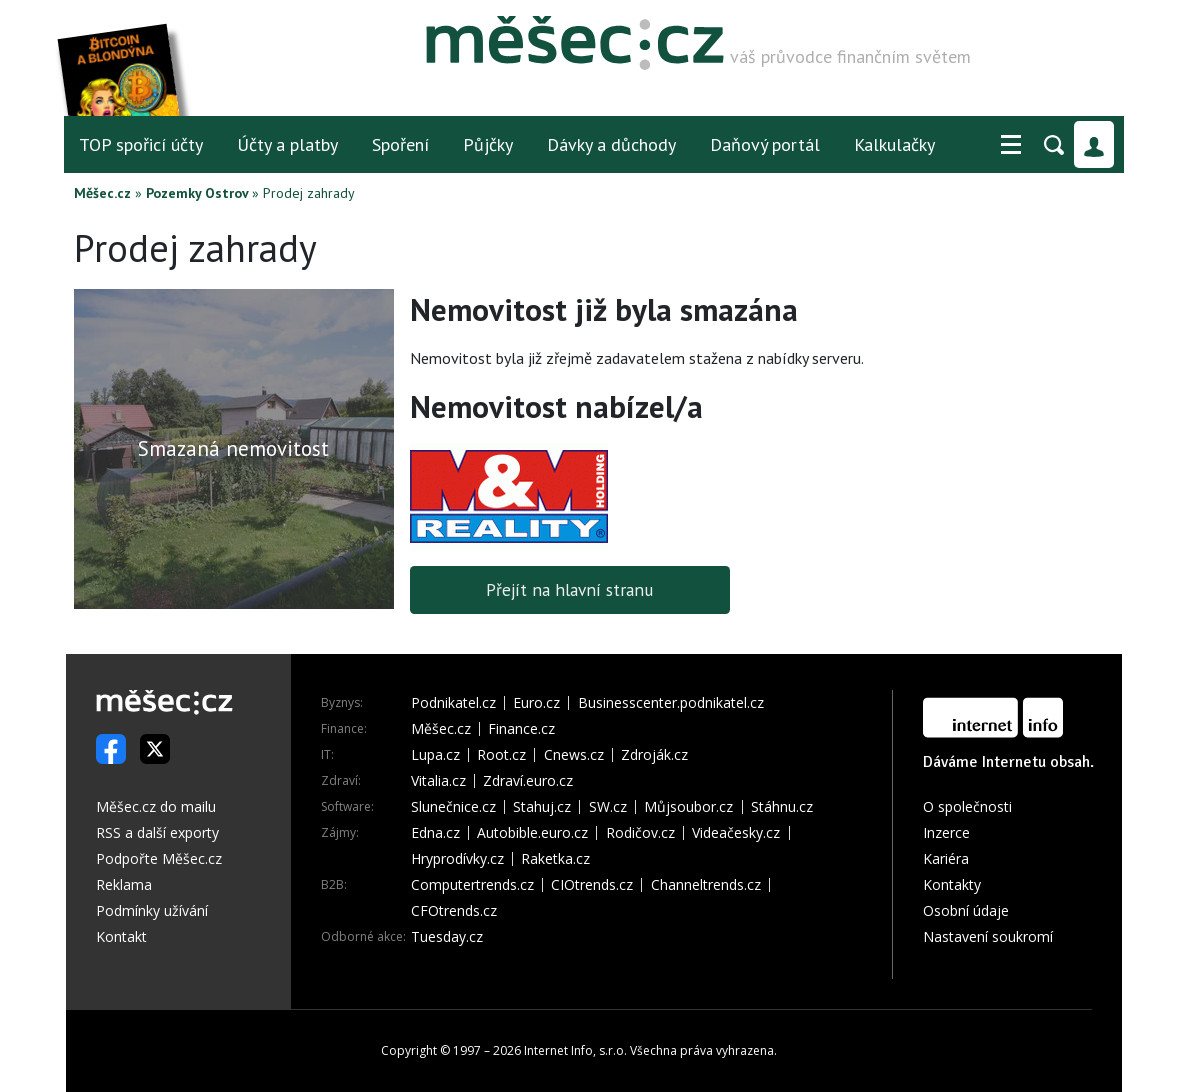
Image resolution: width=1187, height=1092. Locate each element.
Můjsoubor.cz (688, 807)
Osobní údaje (966, 910)
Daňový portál (765, 144)
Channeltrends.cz (706, 885)
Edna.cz (435, 833)
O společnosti (967, 806)
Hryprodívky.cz (457, 859)
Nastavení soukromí (988, 936)
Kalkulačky (894, 144)
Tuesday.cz (447, 937)
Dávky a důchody (611, 144)
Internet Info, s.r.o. (575, 1050)
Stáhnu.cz (782, 807)
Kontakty (952, 884)
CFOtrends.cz (454, 911)
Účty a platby (287, 144)
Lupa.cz (435, 755)
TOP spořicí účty (141, 144)
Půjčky (488, 144)
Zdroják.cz (654, 755)
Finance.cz (521, 729)
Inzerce (946, 832)
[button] (1011, 145)
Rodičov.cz (640, 833)
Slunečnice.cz (453, 807)
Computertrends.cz (472, 885)
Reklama (124, 884)
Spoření (400, 144)
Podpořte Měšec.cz (159, 858)
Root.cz (501, 755)
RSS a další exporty (157, 832)
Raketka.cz (555, 859)
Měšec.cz (102, 193)
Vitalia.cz (438, 781)
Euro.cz (536, 703)
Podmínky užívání (152, 910)
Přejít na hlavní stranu (569, 589)
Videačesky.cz (736, 833)
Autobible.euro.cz (532, 833)
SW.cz (608, 807)
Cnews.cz (574, 755)
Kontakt (121, 936)
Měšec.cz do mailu (156, 806)
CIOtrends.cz (592, 885)
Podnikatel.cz (453, 703)
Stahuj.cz (542, 807)
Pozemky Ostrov (197, 193)
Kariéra (946, 858)
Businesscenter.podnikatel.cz (671, 703)
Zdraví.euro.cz (528, 781)
